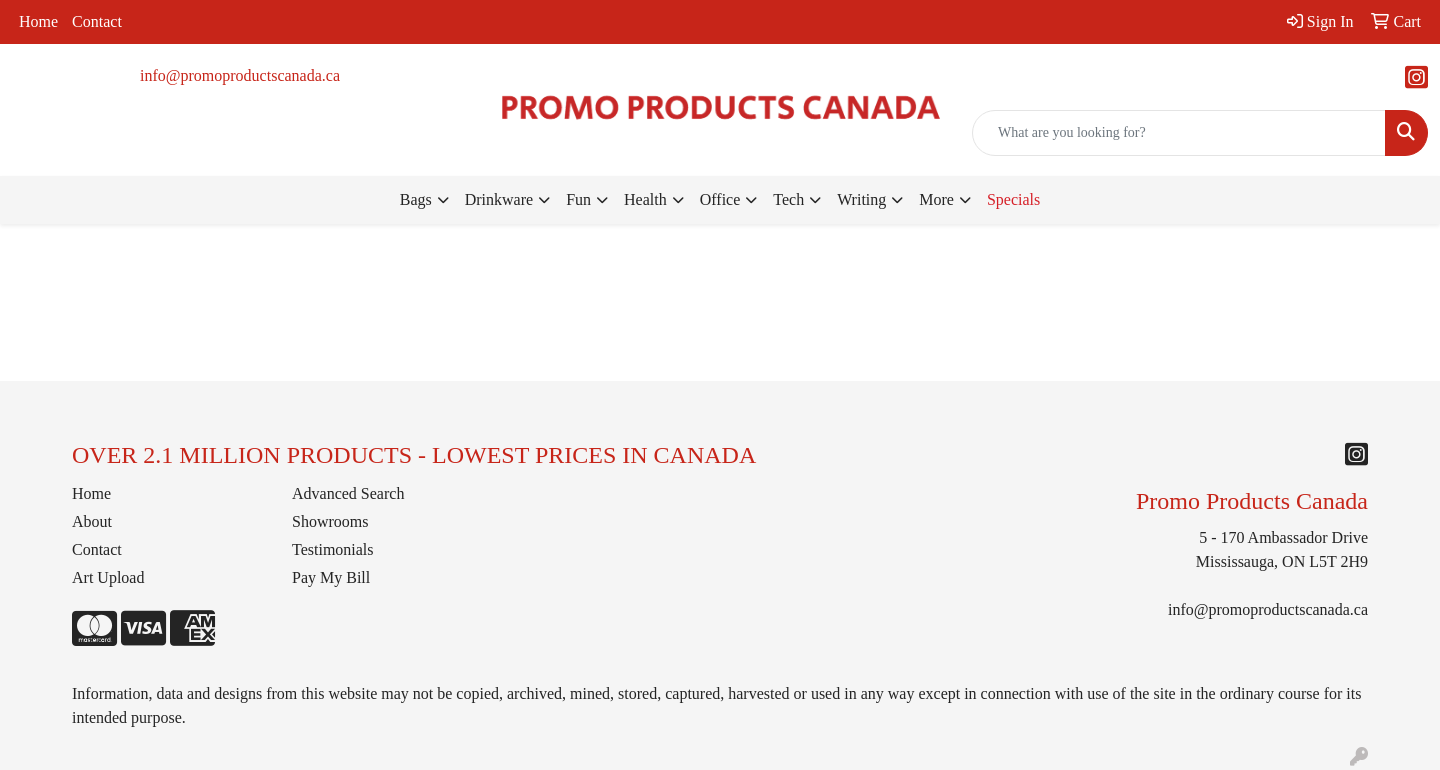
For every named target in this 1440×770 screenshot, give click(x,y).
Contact (97, 21)
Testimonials (333, 549)
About (92, 521)
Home (38, 21)
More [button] (936, 199)
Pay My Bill (331, 577)
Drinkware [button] (499, 199)
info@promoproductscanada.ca (240, 75)
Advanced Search (348, 493)
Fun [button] (578, 199)
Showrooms (330, 521)
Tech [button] (788, 199)
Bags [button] (416, 199)
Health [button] (645, 199)
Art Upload (108, 577)
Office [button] (720, 199)
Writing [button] (861, 199)
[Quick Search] (1179, 133)
